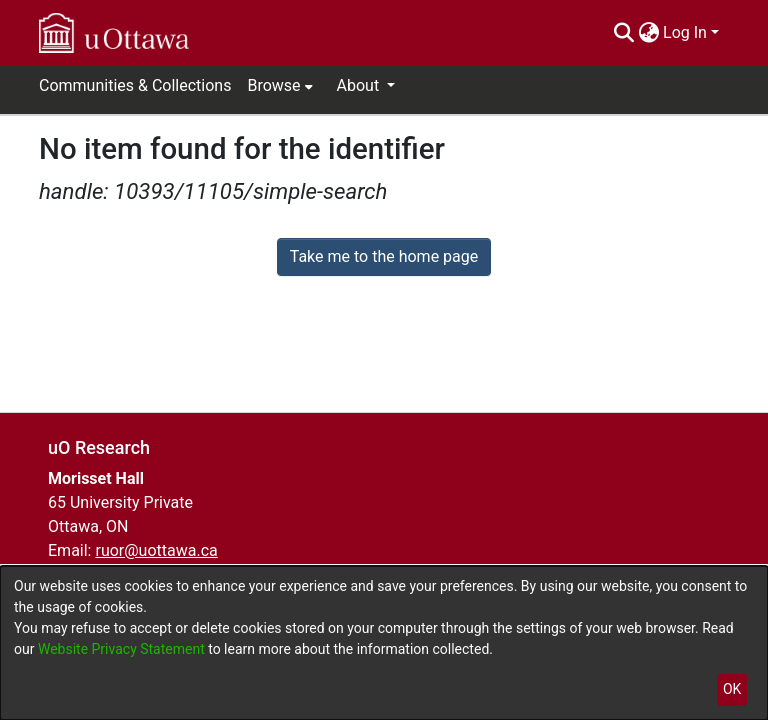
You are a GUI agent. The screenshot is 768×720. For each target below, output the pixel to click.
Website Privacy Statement (123, 649)
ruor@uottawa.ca (156, 550)
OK (732, 689)
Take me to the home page (384, 256)
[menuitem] (648, 33)
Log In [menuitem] (685, 32)
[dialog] (384, 643)
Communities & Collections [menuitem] (135, 85)
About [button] (360, 85)
